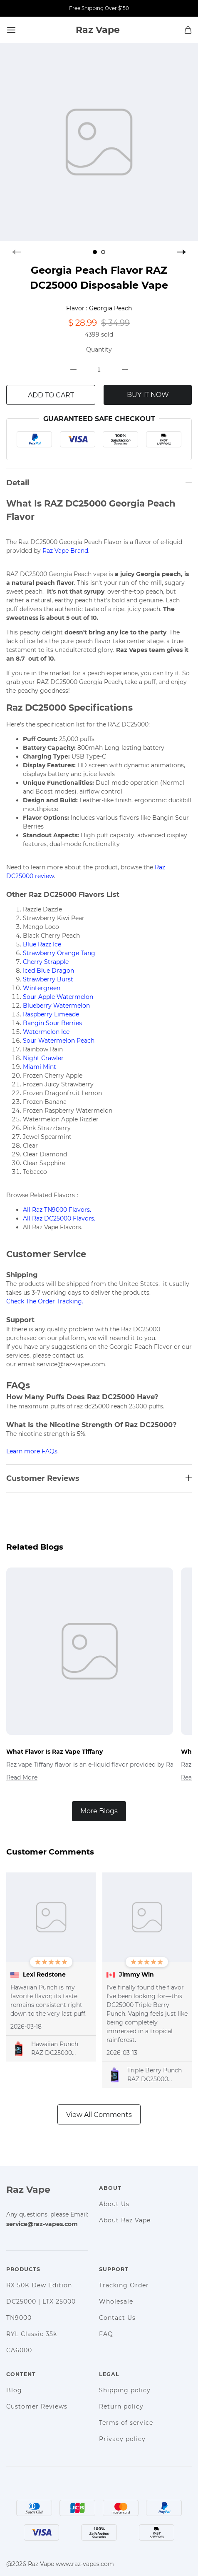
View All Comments (99, 2115)
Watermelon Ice (46, 1032)
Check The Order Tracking (44, 1301)
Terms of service (126, 2422)
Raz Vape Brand (65, 550)
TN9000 (19, 2317)
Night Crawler (43, 1058)
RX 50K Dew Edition (39, 2285)
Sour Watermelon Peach (58, 1040)
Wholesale (116, 2301)
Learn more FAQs (31, 1451)
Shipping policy (125, 2390)
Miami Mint (39, 1067)
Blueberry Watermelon (56, 1005)
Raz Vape (28, 2189)
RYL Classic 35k (31, 2334)
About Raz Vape (125, 2220)
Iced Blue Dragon (48, 970)
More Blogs (99, 1811)
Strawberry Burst (48, 979)
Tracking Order (124, 2285)
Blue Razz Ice (42, 944)
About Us (114, 2204)
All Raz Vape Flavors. (52, 1227)
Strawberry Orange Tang (59, 953)
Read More (21, 1777)
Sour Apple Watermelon (58, 997)
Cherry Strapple (46, 962)
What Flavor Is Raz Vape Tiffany (54, 1751)
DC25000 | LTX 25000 (41, 2301)
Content (21, 2374)
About (110, 2188)
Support (114, 2269)
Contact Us (117, 2317)
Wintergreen (41, 988)
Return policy (121, 2406)
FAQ (106, 2334)
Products (23, 2269)
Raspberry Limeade (51, 1014)
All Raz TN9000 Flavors (56, 1209)
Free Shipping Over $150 (99, 8)
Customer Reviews (36, 2406)
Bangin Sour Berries (52, 1023)
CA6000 (19, 2350)
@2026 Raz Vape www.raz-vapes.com (60, 2564)
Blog (14, 2390)
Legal (109, 2374)
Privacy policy (122, 2439)
